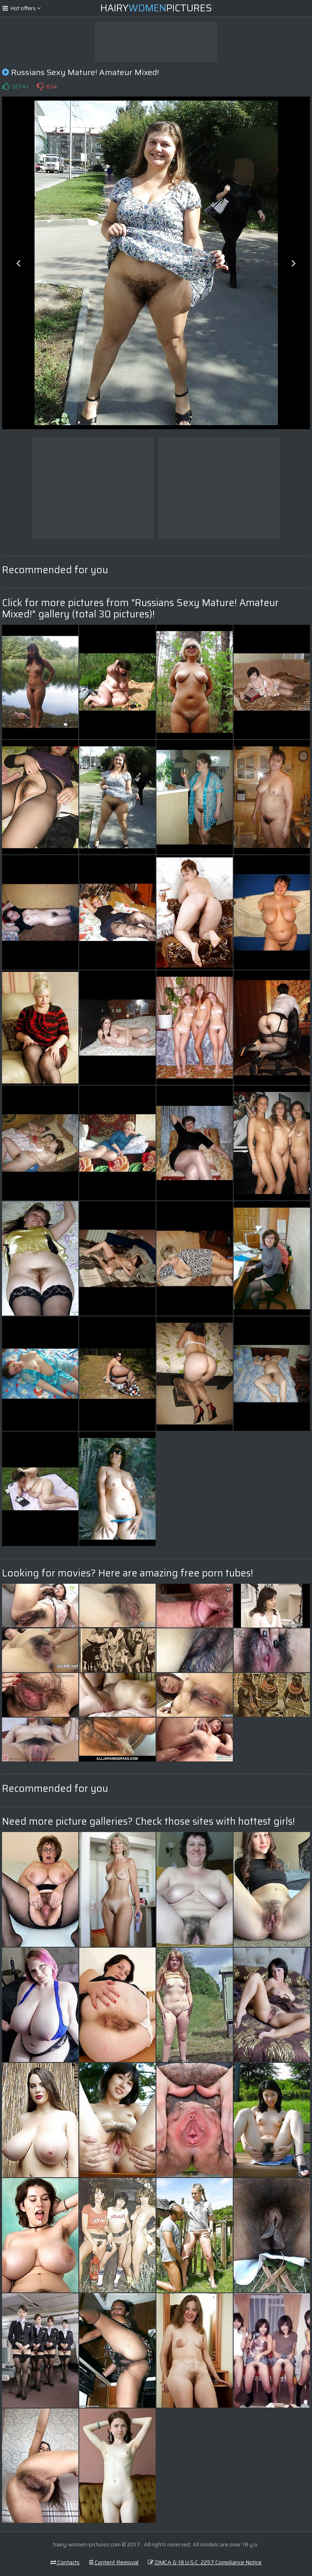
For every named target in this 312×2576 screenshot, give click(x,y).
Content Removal (114, 2562)
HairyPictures (156, 8)
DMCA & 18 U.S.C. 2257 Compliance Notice (205, 2562)
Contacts (65, 2562)
